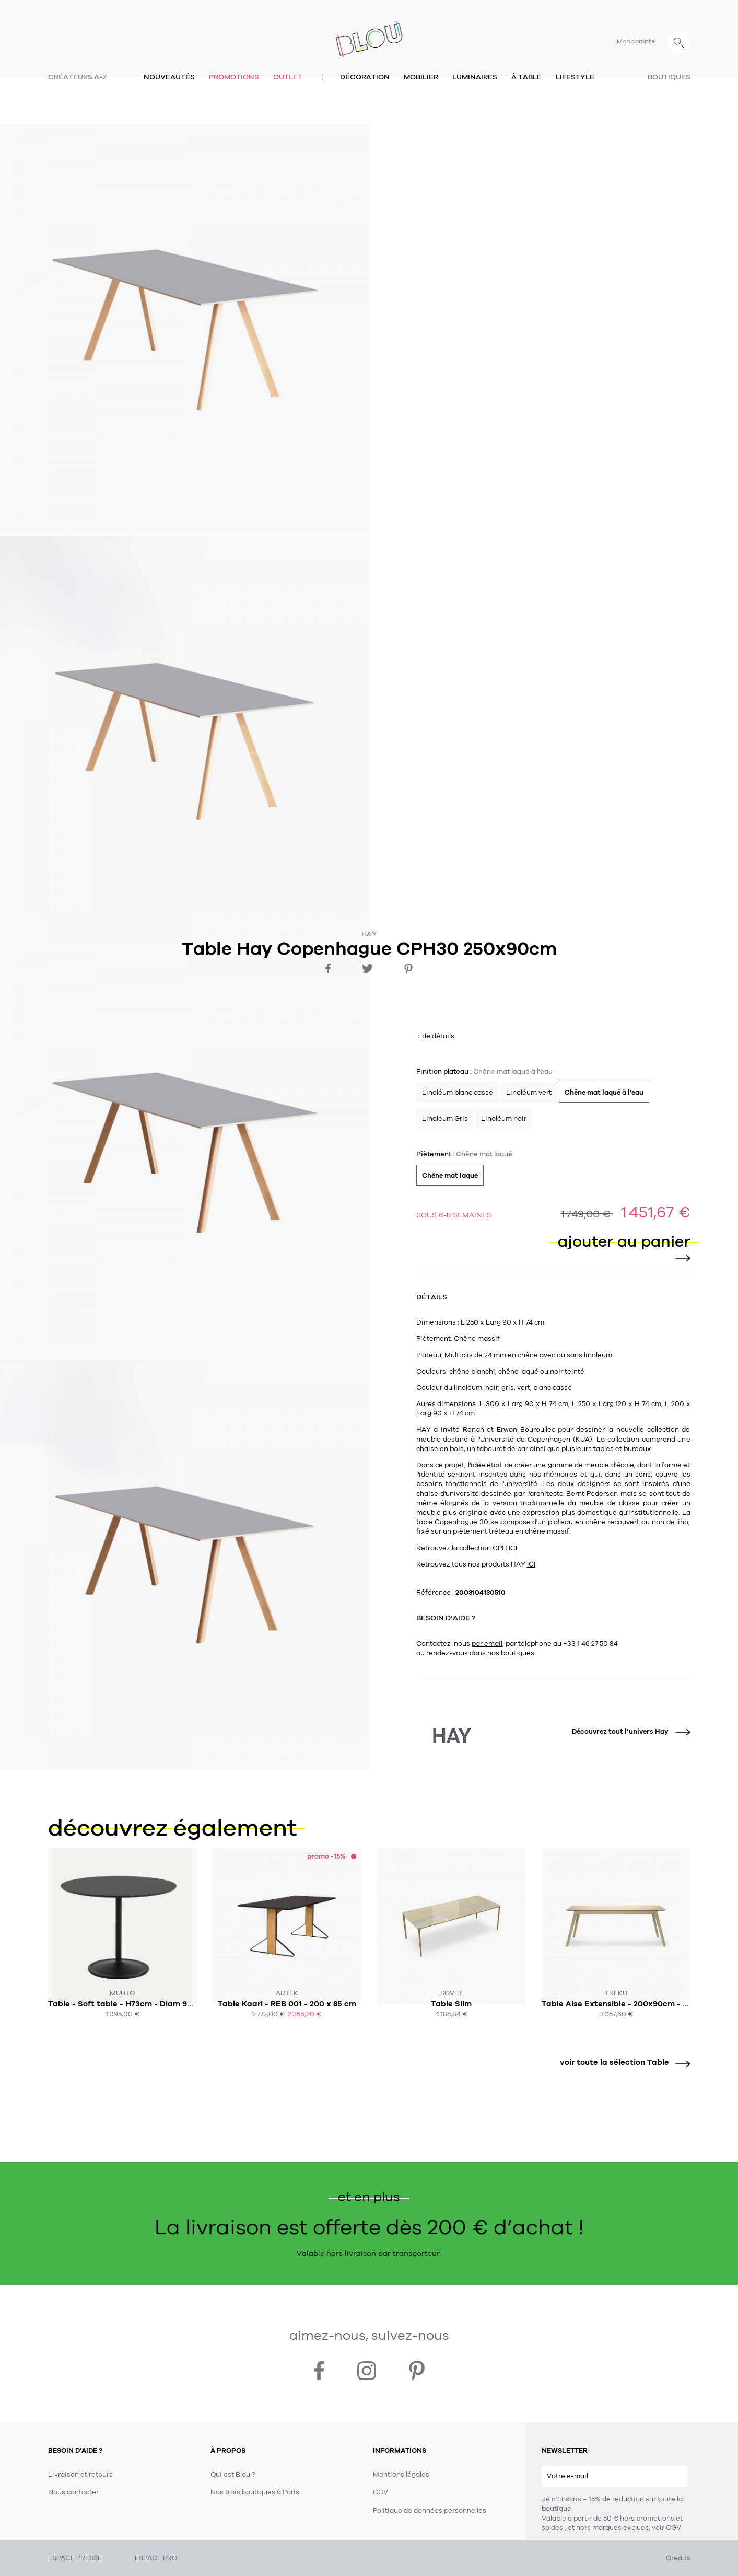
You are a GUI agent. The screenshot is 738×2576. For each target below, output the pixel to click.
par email (487, 1644)
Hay (369, 934)
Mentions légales (401, 2474)
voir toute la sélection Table (621, 2062)
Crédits (678, 2558)
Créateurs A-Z (77, 77)
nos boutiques (510, 1653)
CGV (673, 2528)
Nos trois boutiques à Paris (254, 2492)
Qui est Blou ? (232, 2474)
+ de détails (435, 1036)
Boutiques (669, 77)
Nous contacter (73, 2492)
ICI (513, 1548)
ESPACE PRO (156, 2558)
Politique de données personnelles (429, 2510)
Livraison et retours (80, 2474)
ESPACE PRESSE (75, 2558)
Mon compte (636, 41)
